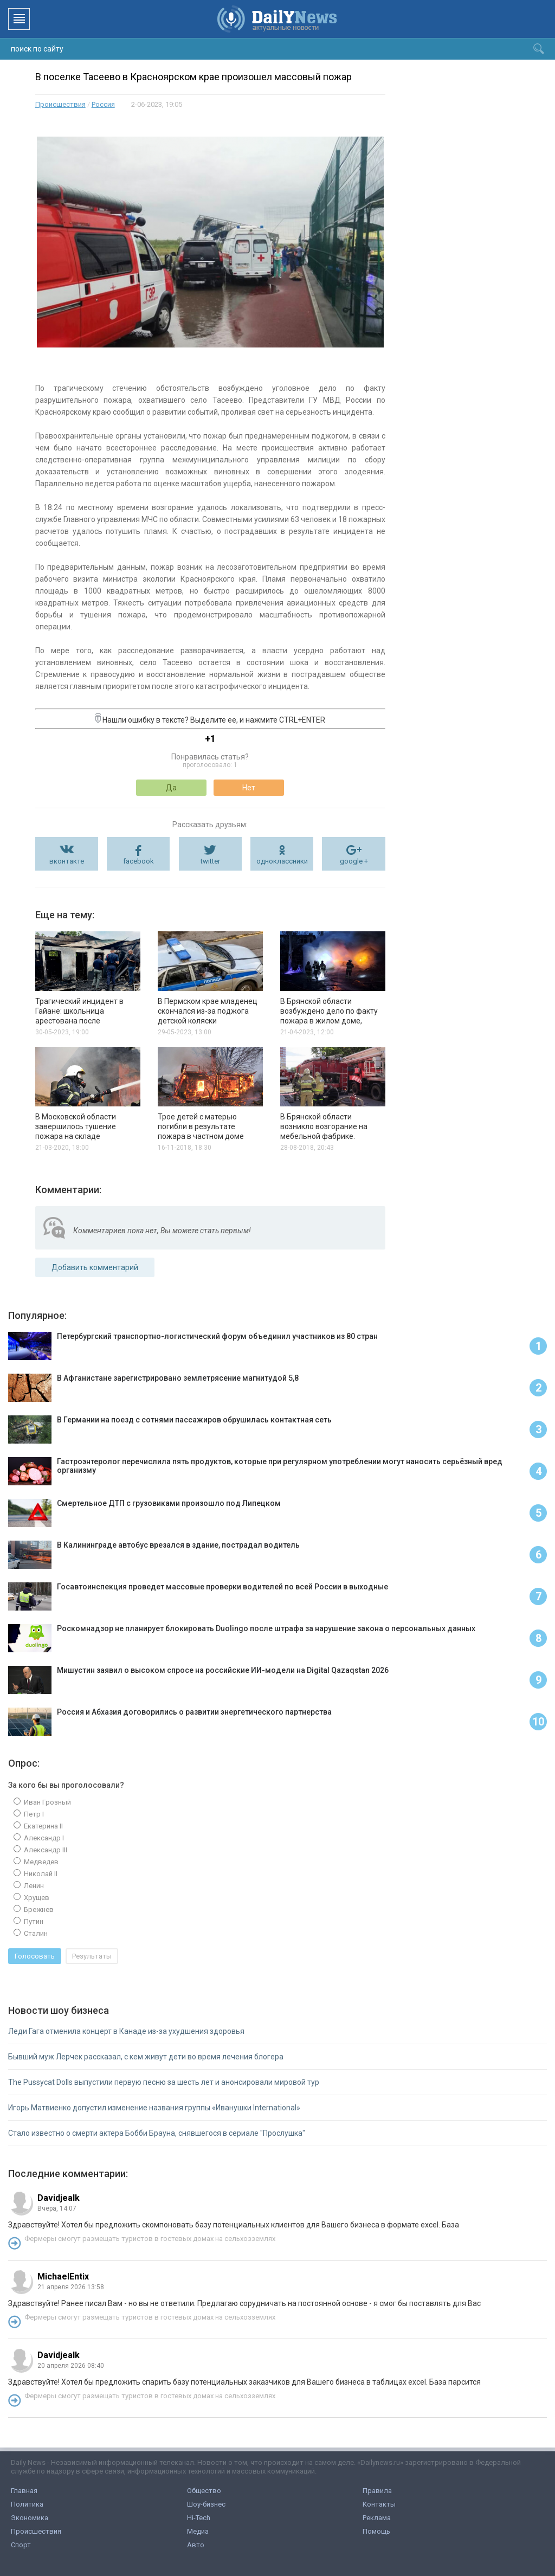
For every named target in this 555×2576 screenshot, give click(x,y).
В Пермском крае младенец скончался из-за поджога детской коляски (207, 1011)
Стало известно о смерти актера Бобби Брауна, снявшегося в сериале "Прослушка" (156, 2133)
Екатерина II (42, 1826)
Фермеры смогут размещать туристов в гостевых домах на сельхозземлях (149, 2238)
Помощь (376, 2531)
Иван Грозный (46, 1802)
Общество (204, 2491)
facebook (138, 861)
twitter (210, 861)
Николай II (39, 1874)
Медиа (198, 2531)
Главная (24, 2491)
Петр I (33, 1814)
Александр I (43, 1838)
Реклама (377, 2518)
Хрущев (35, 1898)
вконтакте (66, 861)
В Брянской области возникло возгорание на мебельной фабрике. (323, 1126)
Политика (27, 2504)
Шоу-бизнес (206, 2504)
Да (171, 787)
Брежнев (38, 1909)
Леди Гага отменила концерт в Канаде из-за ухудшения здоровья (126, 2031)
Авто (195, 2545)
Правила (377, 2491)
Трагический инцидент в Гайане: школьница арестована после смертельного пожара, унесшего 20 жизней (79, 1021)
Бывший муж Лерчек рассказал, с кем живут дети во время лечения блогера (145, 2056)
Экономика (29, 2518)
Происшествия (60, 104)
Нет (248, 787)
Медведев (40, 1862)
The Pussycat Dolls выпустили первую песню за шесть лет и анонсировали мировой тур (163, 2082)
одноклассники (282, 861)
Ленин (33, 1886)
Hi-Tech (198, 2518)
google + (354, 861)
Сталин (35, 1933)
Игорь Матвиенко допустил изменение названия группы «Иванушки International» (154, 2107)
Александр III (44, 1850)
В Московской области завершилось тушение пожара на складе (75, 1126)
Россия (103, 104)
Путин (32, 1921)
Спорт (21, 2545)
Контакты (379, 2504)
